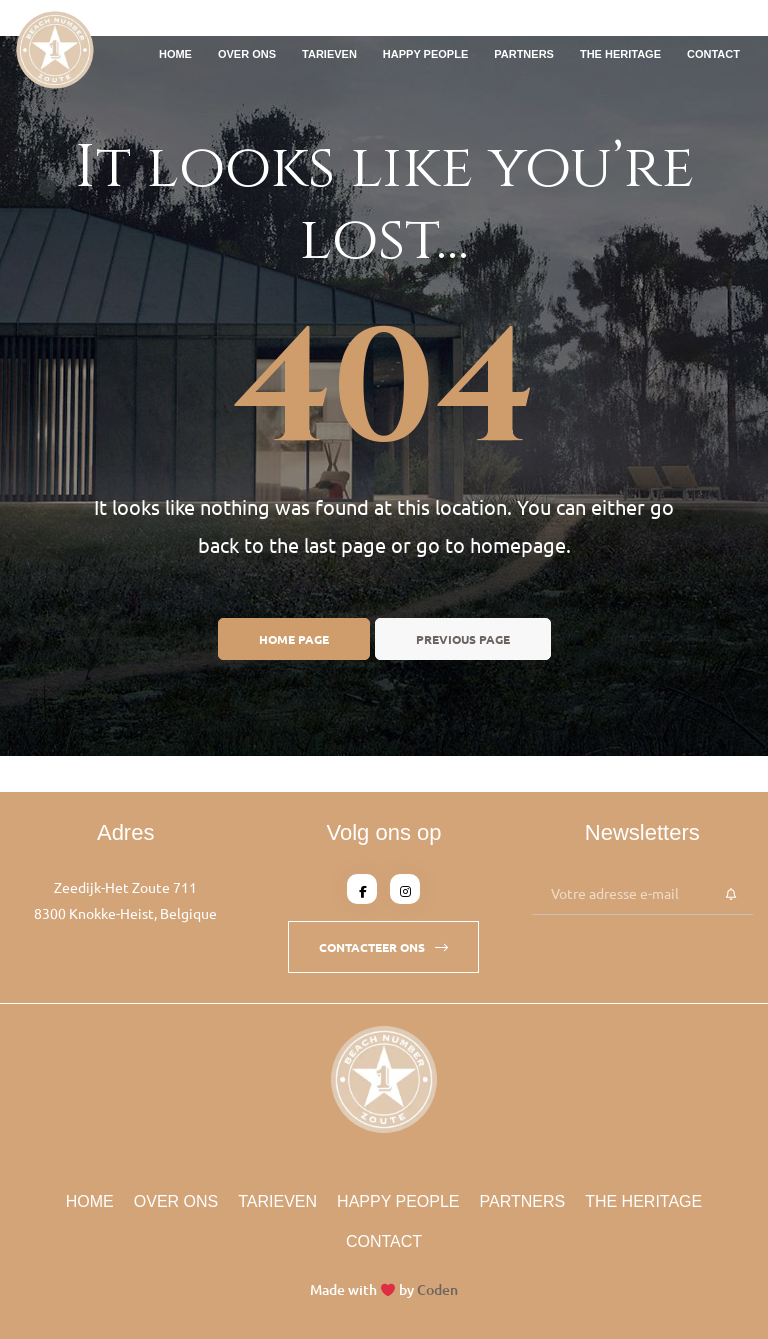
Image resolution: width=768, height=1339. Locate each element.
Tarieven (329, 54)
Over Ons (247, 54)
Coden (437, 1289)
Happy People (425, 54)
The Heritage (620, 54)
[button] (383, 947)
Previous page (463, 639)
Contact (713, 54)
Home (175, 54)
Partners (524, 54)
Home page (294, 639)
